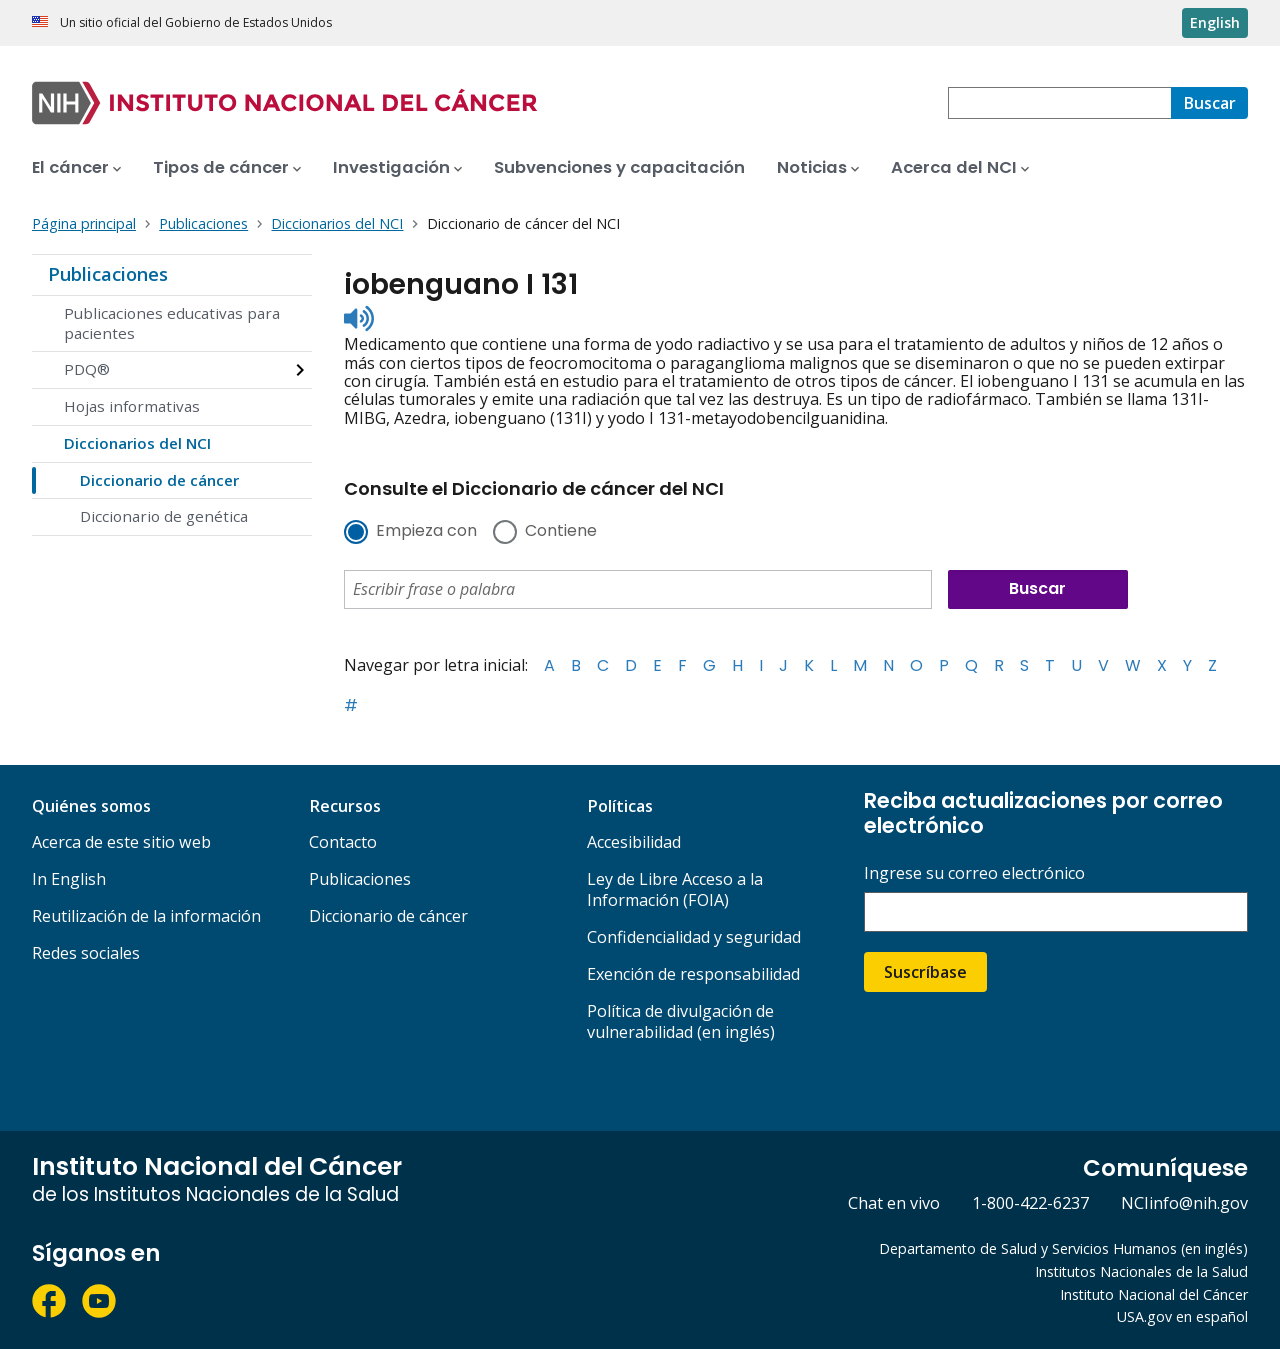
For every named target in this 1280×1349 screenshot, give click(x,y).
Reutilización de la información (146, 916)
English (1215, 22)
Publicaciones (108, 274)
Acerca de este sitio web (121, 842)
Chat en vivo (894, 1203)
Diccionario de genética (164, 516)
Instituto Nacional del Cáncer (1154, 1294)
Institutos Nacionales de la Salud (1141, 1271)
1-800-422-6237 (1030, 1203)
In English (69, 879)
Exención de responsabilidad (693, 974)
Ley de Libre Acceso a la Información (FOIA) (675, 889)
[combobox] (1059, 103)
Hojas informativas (132, 406)
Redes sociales (86, 953)
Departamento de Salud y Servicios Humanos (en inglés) (1063, 1248)
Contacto (343, 842)
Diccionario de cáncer (159, 480)
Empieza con (426, 532)
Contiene (561, 532)
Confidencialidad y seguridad (694, 937)
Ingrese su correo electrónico (974, 873)
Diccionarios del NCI (137, 443)
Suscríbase (925, 972)
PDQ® (87, 369)
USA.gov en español (1182, 1316)
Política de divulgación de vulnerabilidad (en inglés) (681, 1021)
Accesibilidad (634, 842)
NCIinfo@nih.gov (1184, 1203)
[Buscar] (1209, 103)
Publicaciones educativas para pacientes (172, 323)
